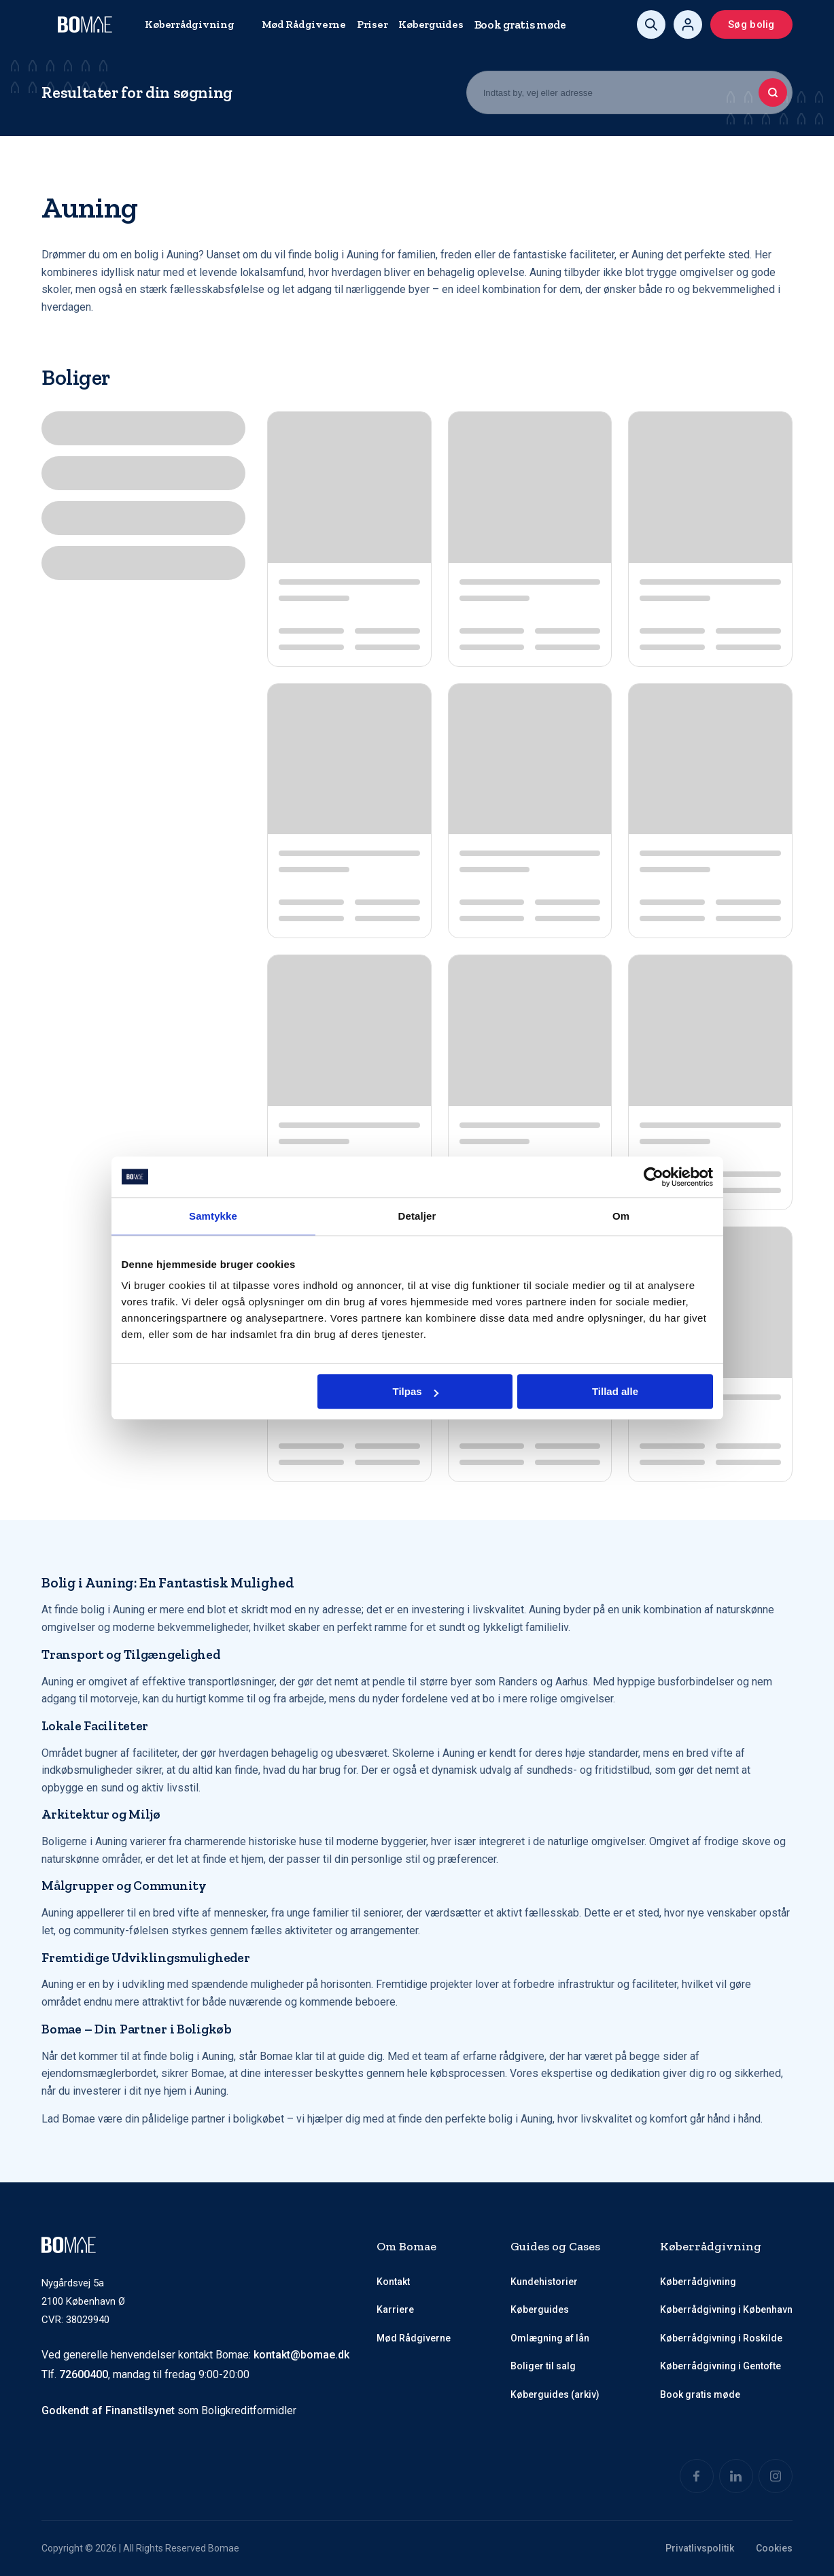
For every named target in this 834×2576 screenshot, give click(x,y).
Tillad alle (615, 1391)
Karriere (395, 2309)
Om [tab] (620, 1216)
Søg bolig (751, 24)
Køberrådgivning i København (726, 2309)
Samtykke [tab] (213, 1216)
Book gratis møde (520, 24)
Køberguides (430, 24)
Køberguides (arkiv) (555, 2394)
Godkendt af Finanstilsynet (108, 2410)
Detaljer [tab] (417, 1216)
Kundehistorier (544, 2281)
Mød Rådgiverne (304, 24)
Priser (372, 24)
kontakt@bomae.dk (301, 2354)
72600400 (83, 2374)
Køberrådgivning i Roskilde (721, 2338)
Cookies (774, 2548)
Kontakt (393, 2281)
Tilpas (415, 1391)
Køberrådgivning (189, 24)
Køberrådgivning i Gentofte (720, 2365)
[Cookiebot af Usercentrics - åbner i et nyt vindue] (653, 1177)
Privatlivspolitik (699, 2548)
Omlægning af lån (549, 2338)
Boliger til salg (543, 2365)
